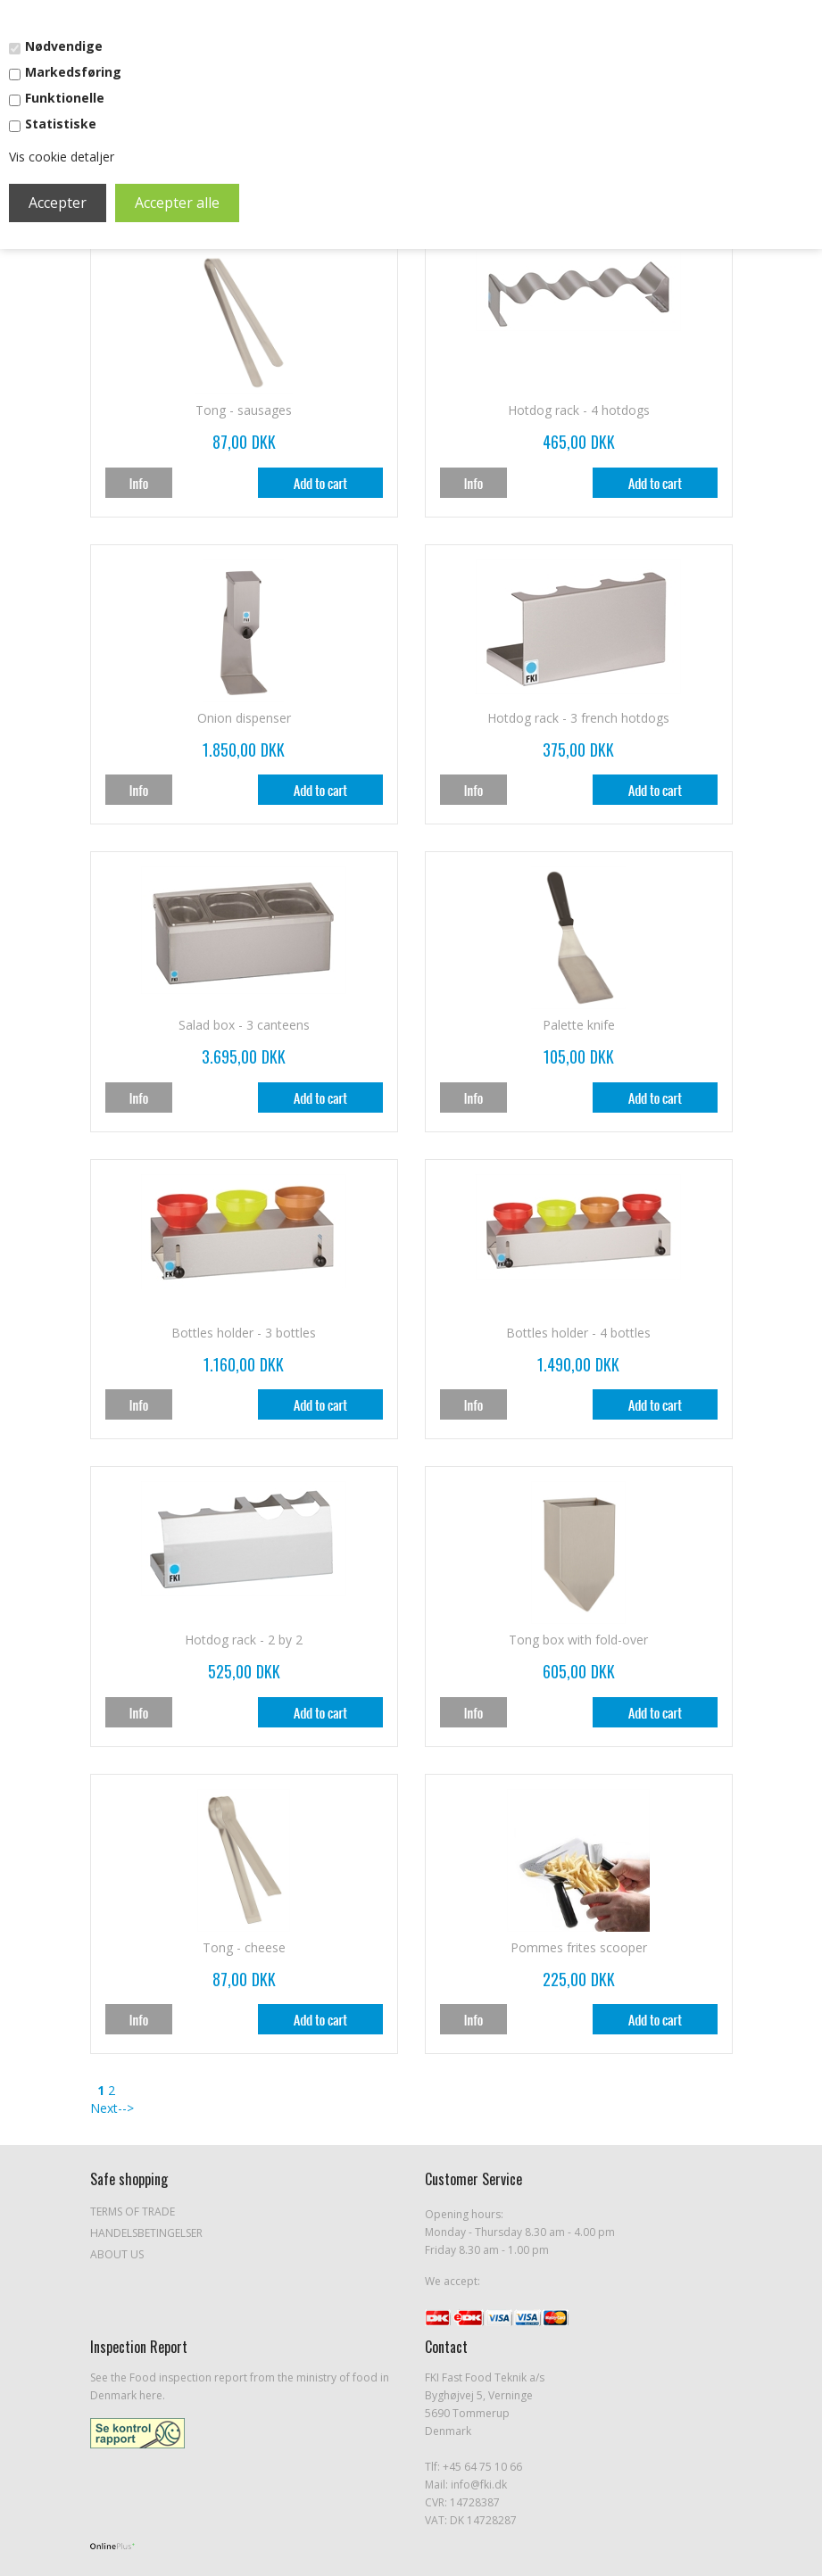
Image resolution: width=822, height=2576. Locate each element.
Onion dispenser (244, 717)
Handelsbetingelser (146, 2233)
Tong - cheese (244, 1947)
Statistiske (60, 123)
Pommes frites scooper (579, 1947)
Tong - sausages (243, 410)
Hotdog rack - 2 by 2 (244, 1639)
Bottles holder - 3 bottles (243, 1332)
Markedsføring (73, 71)
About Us (117, 2254)
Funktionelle (64, 97)
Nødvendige (64, 45)
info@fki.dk (479, 2484)
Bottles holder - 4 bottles (578, 1332)
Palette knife (579, 1024)
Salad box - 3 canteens (244, 1024)
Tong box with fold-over (578, 1639)
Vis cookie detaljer (61, 156)
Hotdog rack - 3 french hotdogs (578, 717)
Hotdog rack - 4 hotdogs (579, 410)
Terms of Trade (132, 2211)
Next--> (112, 2108)
